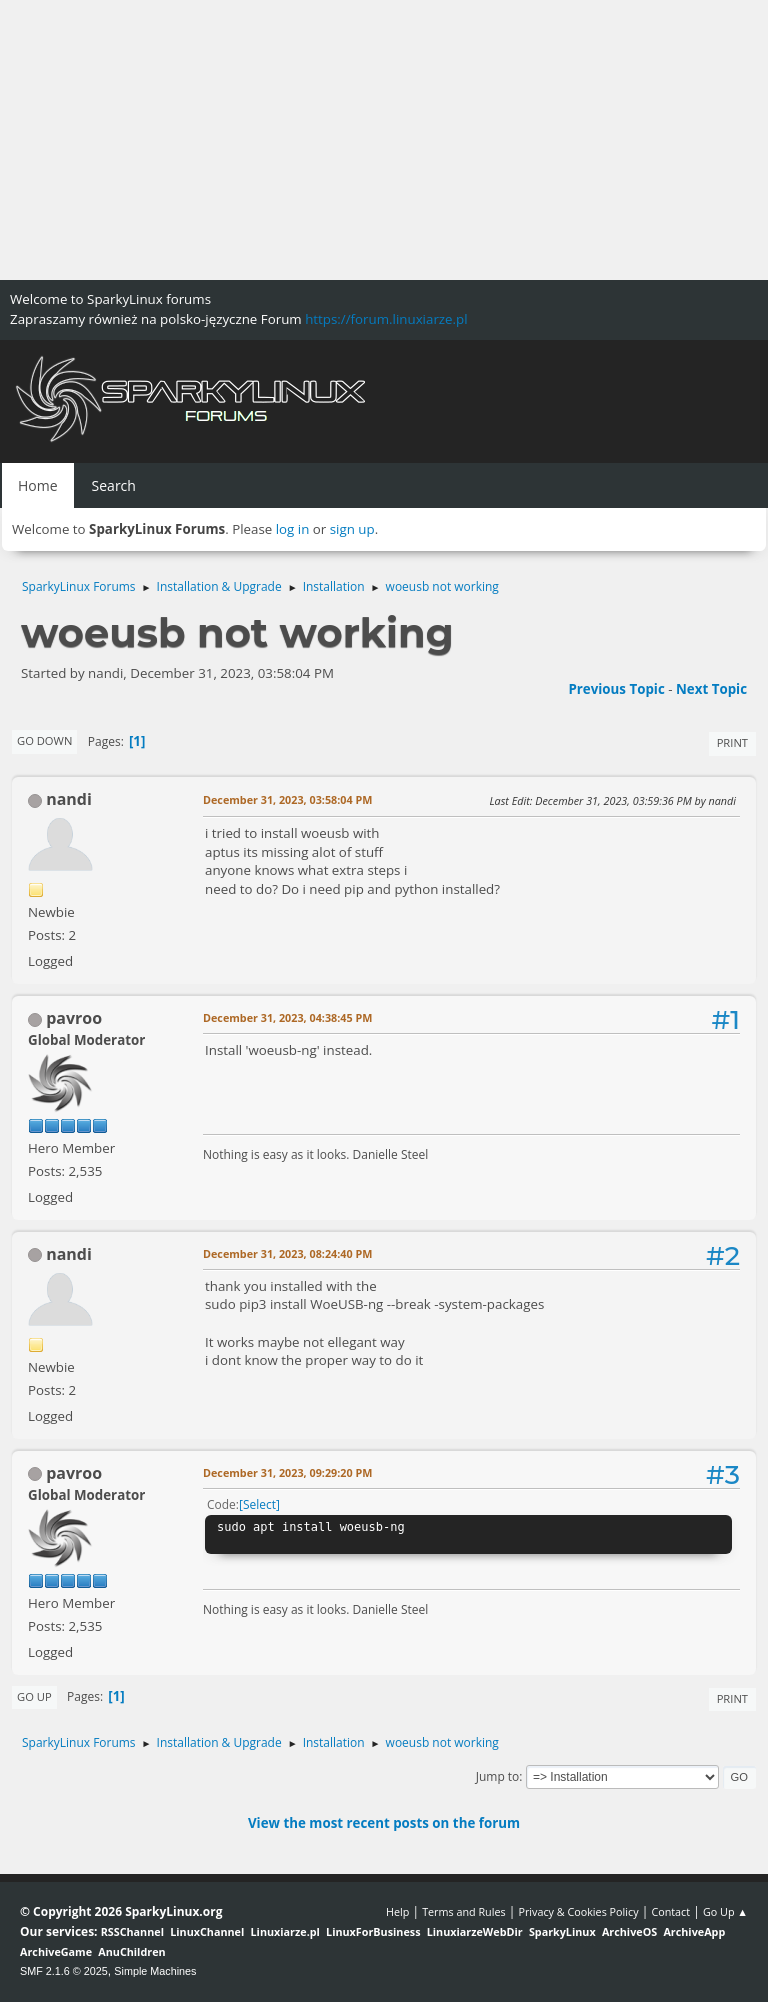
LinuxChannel (207, 1931)
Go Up (34, 1696)
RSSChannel (132, 1931)
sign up (352, 529)
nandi (69, 799)
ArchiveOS (629, 1931)
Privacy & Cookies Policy (578, 1911)
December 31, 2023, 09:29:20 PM (287, 1472)
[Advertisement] (384, 140)
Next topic (711, 689)
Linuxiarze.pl (285, 1931)
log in (293, 529)
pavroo (74, 1018)
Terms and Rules (464, 1911)
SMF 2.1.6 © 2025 (64, 1971)
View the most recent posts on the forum (384, 1823)
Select (259, 1504)
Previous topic (616, 689)
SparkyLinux (562, 1931)
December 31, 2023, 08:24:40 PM (287, 1253)
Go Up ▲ (725, 1911)
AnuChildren (131, 1951)
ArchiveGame (56, 1951)
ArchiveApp (694, 1931)
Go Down (44, 740)
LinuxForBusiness (373, 1931)
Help (397, 1911)
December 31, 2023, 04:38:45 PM (287, 1017)
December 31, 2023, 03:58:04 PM (287, 799)
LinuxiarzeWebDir (475, 1931)
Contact (670, 1911)
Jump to (498, 1776)
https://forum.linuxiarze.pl (386, 319)
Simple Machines (155, 1971)
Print (732, 742)
